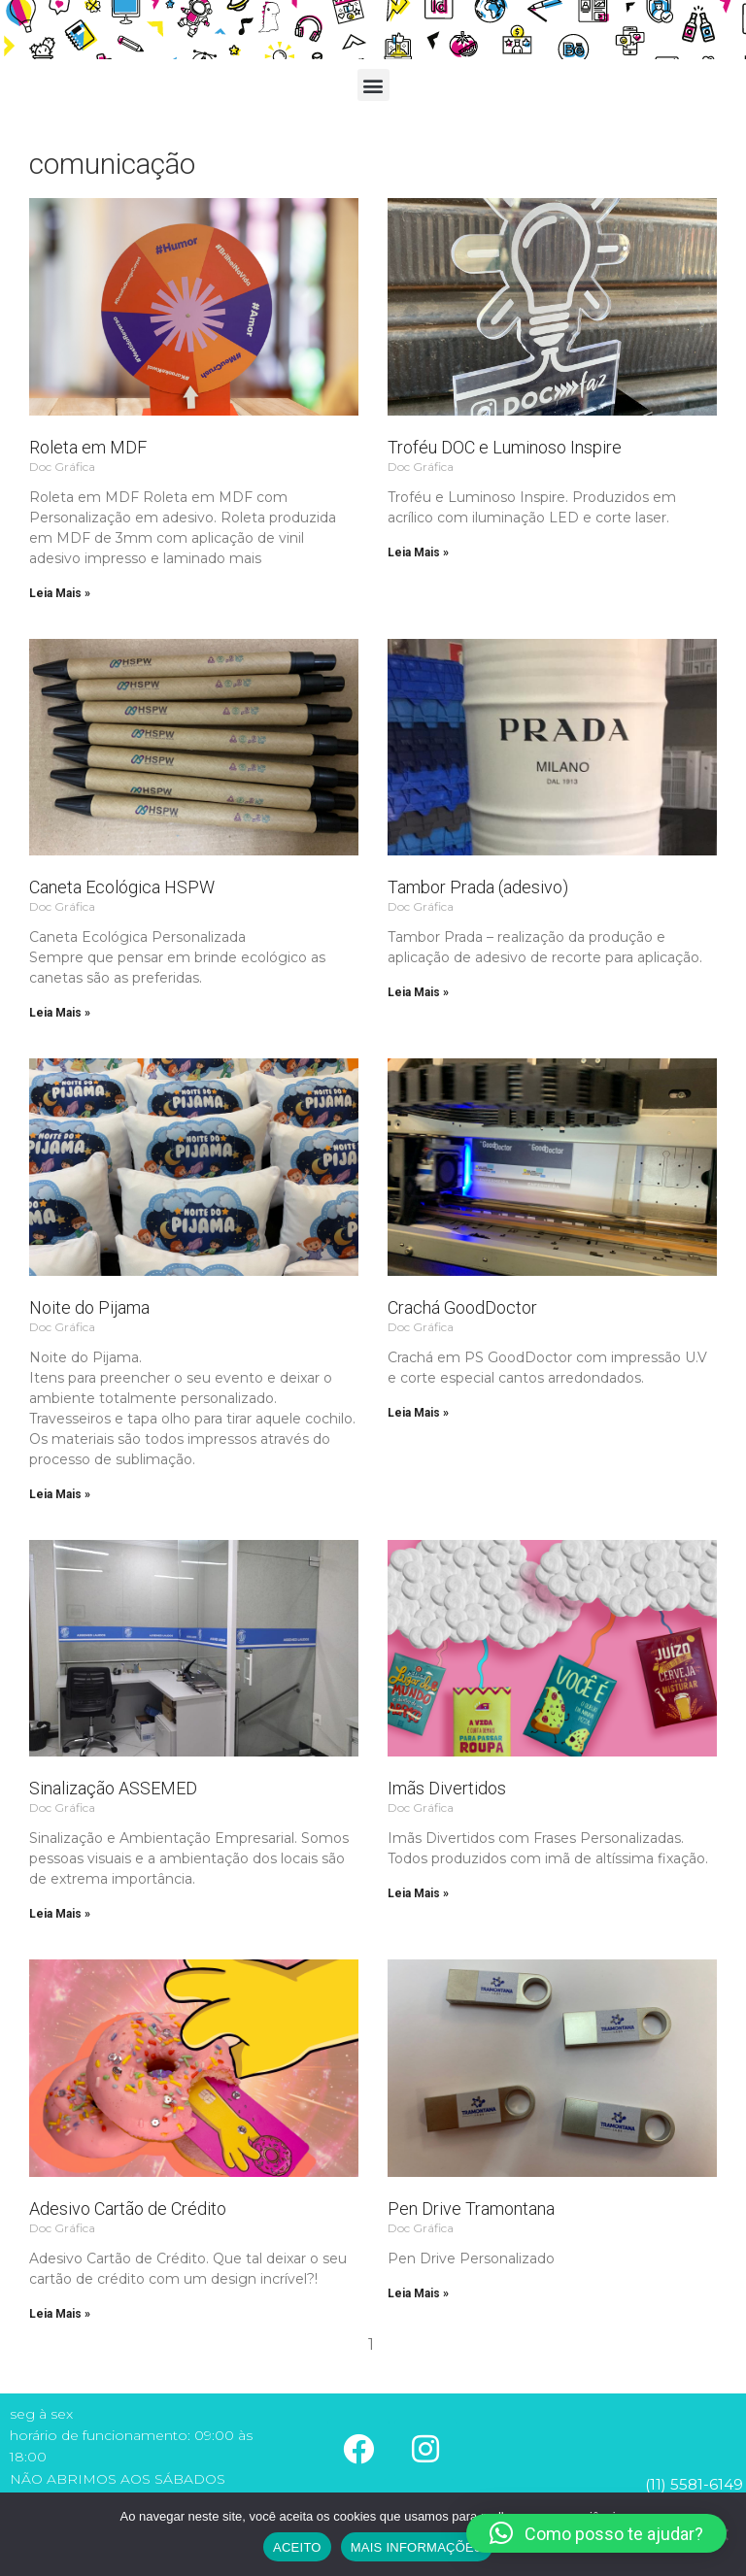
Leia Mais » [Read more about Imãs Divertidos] (418, 1893)
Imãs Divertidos (447, 1788)
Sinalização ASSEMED (113, 1788)
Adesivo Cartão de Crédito (127, 2208)
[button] (373, 85)
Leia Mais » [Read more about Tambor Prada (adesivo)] (418, 992)
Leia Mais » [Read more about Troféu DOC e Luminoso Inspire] (418, 552)
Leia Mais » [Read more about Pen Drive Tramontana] (418, 2293)
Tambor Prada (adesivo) (478, 887)
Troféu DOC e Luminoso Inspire (505, 447)
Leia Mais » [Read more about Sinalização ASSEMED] (59, 1914)
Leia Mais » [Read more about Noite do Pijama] (59, 1494)
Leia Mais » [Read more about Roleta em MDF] (59, 593)
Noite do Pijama (89, 1307)
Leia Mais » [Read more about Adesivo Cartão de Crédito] (59, 2314)
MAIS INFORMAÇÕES (417, 2547)
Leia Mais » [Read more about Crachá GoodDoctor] (418, 1413)
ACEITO (297, 2547)
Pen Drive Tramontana (471, 2208)
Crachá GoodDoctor (462, 1307)
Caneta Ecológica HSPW (122, 887)
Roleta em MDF (88, 447)
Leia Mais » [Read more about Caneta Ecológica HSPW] (59, 1013)
